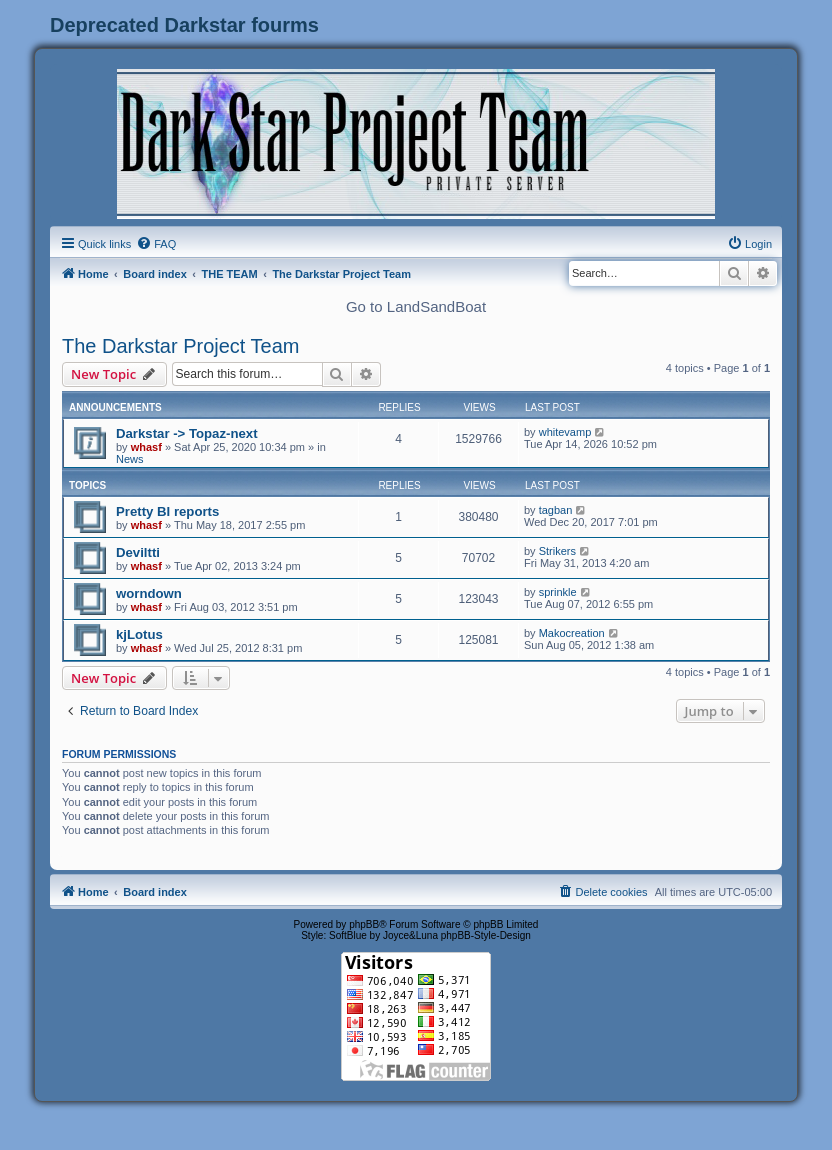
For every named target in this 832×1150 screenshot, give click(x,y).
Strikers (557, 551)
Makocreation (572, 633)
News (130, 459)
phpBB (364, 924)
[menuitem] (156, 244)
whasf (146, 447)
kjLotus (139, 634)
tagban (556, 510)
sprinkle (558, 592)
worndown (149, 593)
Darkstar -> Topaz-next (187, 433)
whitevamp (565, 432)
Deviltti (138, 552)
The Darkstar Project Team (181, 346)
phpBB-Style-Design (486, 935)
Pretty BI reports (167, 511)
